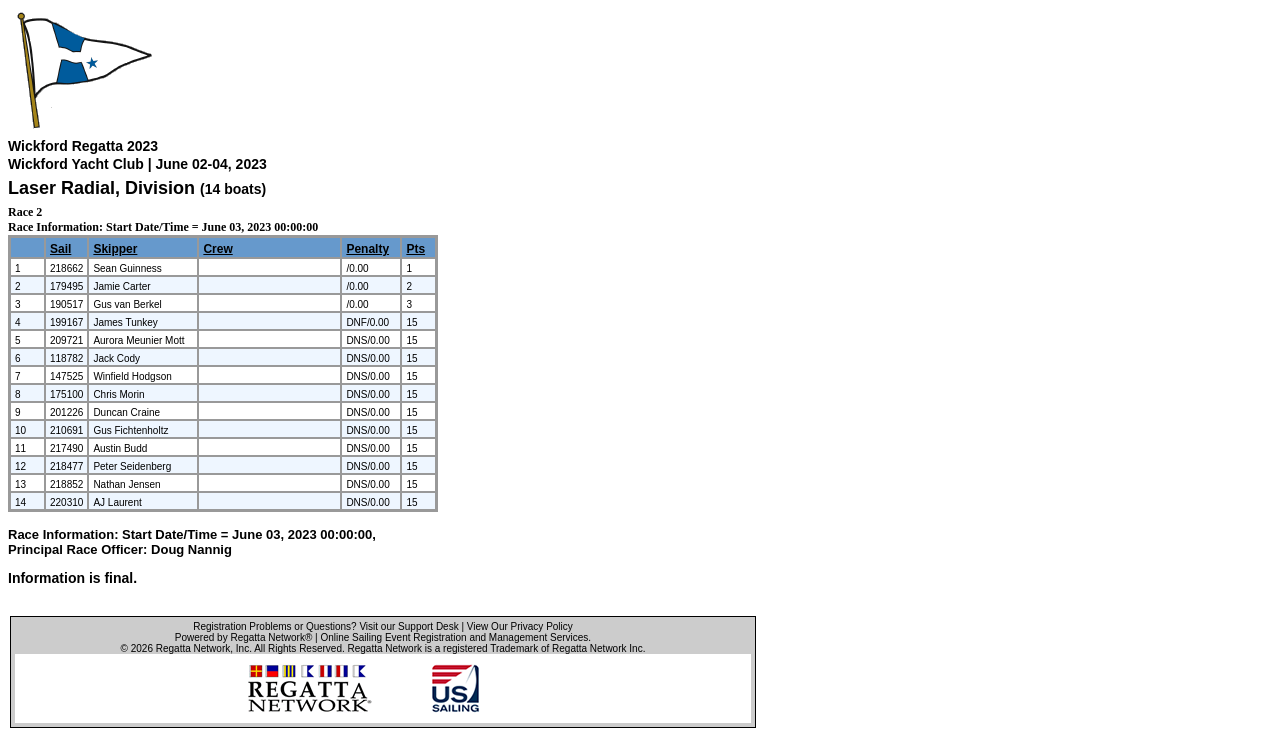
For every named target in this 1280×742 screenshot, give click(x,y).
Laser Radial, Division (104, 188)
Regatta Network (193, 648)
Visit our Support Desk (408, 626)
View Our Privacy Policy (520, 626)
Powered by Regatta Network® (243, 637)
